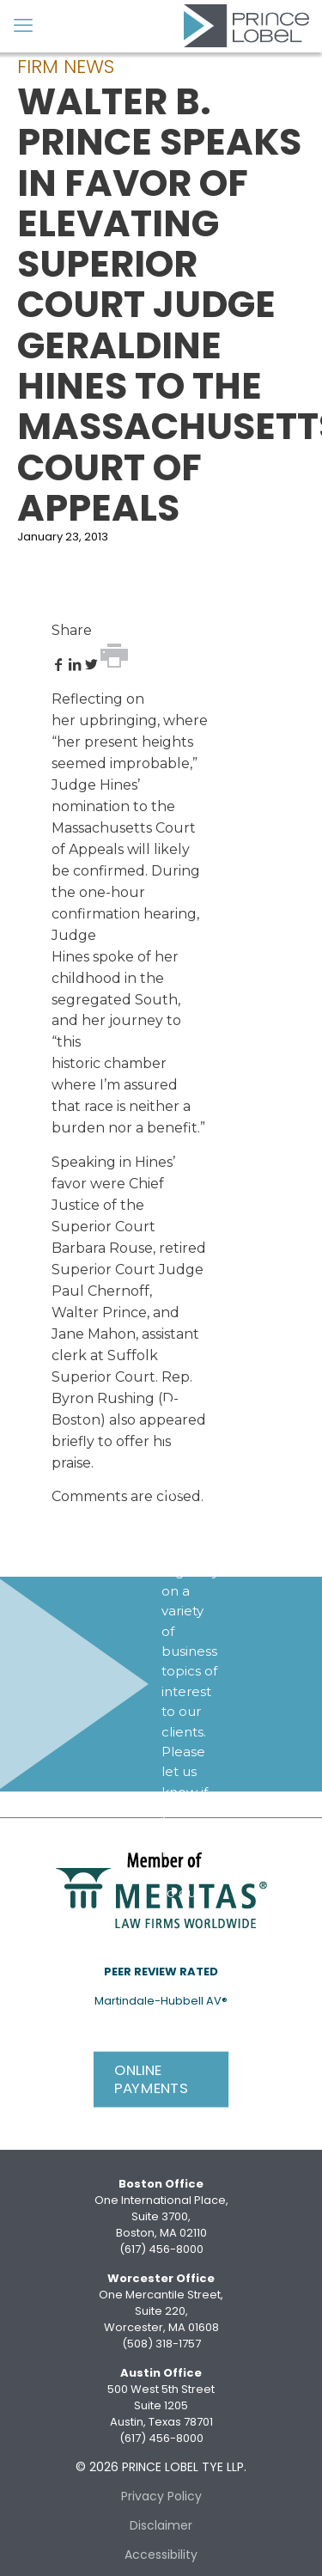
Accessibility (161, 2554)
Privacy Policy (161, 2496)
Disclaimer (161, 2525)
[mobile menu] (23, 25)
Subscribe (198, 1963)
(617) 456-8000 (161, 2249)
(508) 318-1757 (161, 2343)
